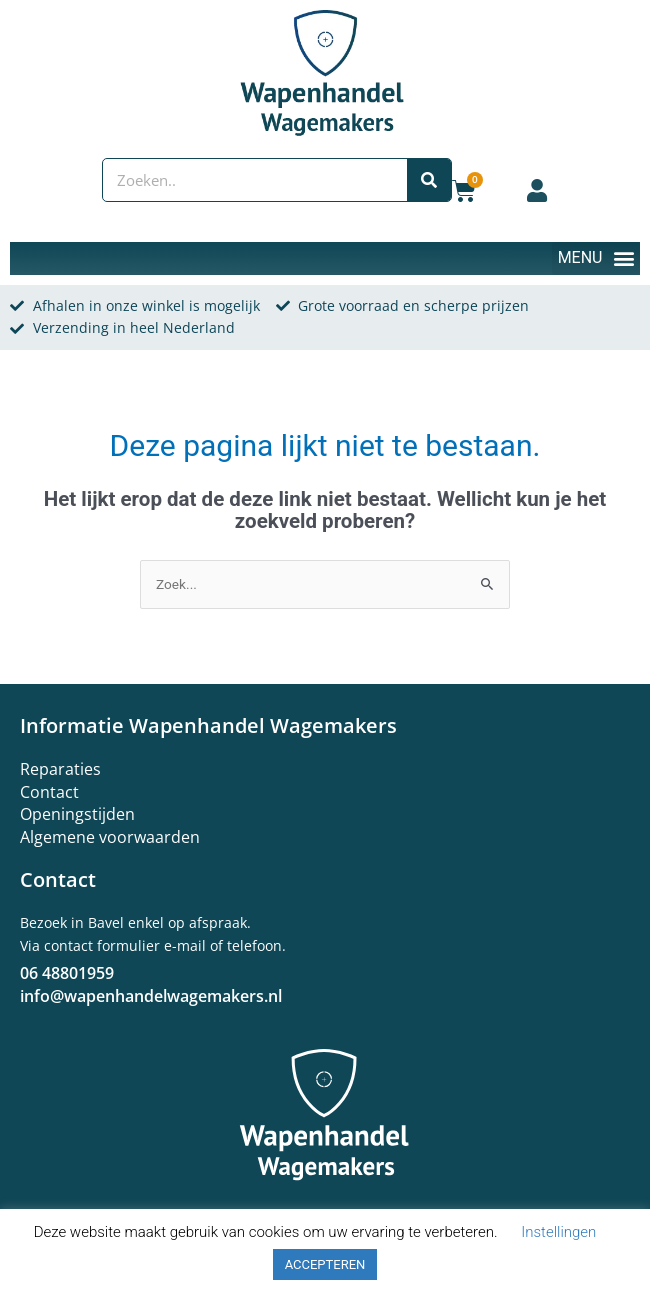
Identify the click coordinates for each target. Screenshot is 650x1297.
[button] (596, 258)
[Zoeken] (429, 180)
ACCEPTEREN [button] (325, 1264)
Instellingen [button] (558, 1232)
